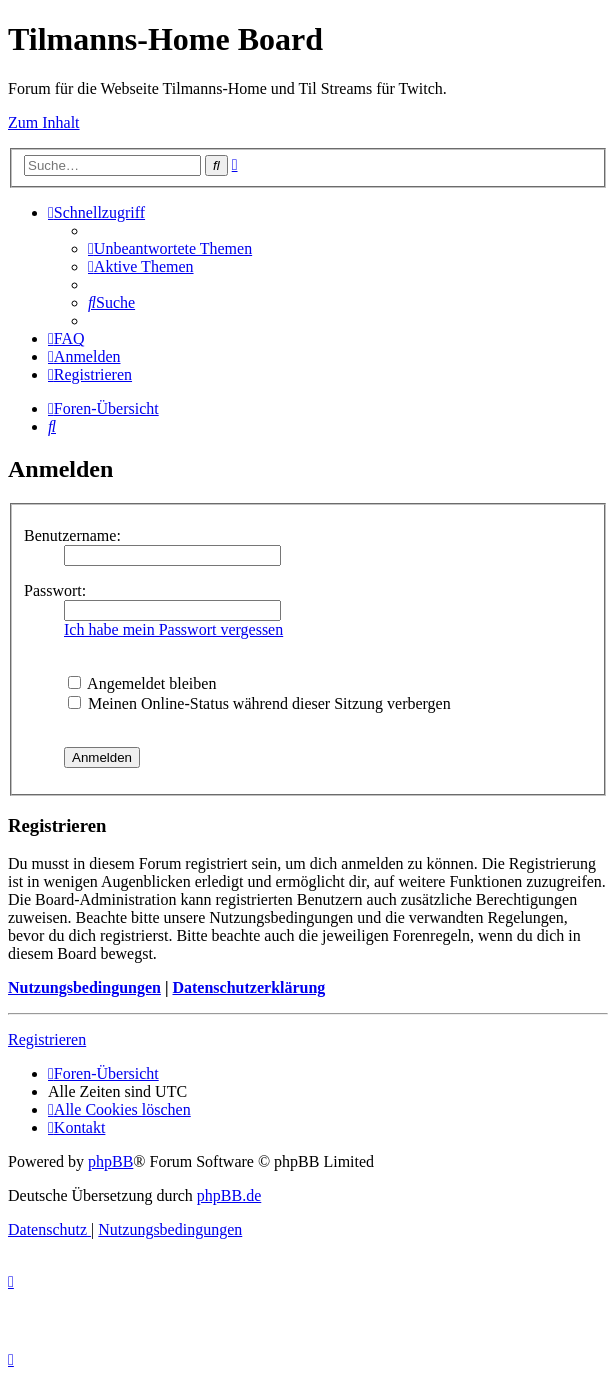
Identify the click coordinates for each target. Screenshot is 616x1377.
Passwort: (55, 590)
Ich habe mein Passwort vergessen (173, 629)
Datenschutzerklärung (248, 987)
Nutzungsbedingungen (84, 987)
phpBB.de (229, 1195)
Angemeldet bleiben (142, 683)
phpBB (110, 1161)
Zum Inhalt (44, 122)
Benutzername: (72, 535)
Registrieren (47, 1039)
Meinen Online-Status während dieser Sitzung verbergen (259, 703)
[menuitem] (170, 248)
